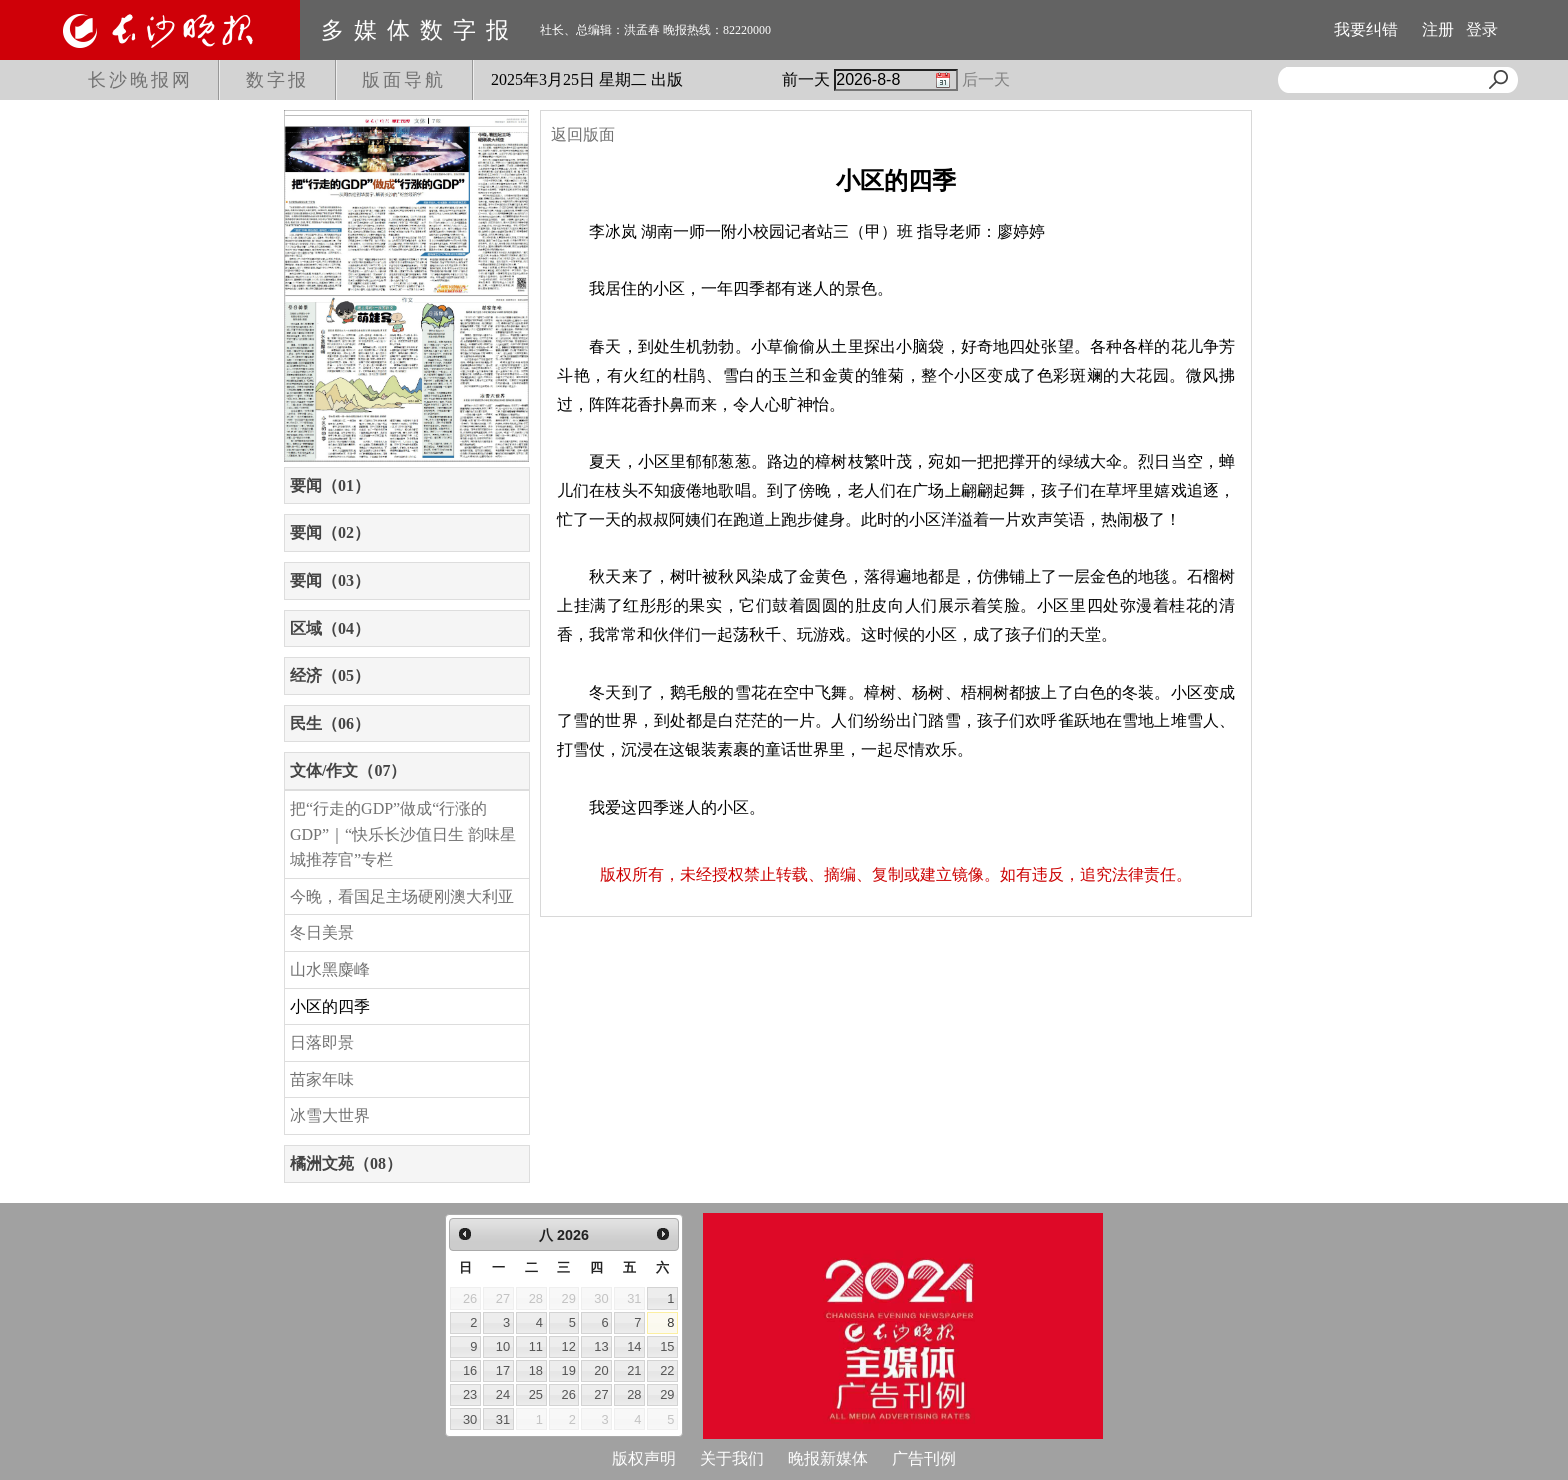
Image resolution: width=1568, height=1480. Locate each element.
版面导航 (404, 80)
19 (569, 1370)
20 (601, 1370)
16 (470, 1370)
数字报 (277, 80)
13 (601, 1346)
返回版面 (583, 134)
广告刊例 (924, 1458)
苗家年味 (322, 1079)
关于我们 (732, 1458)
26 (569, 1394)
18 (536, 1370)
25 (536, 1394)
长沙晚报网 (140, 80)
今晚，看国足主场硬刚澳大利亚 (402, 896)
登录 (1482, 29)
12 (569, 1346)
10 (503, 1346)
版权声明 (644, 1458)
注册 (1438, 29)
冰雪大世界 (330, 1115)
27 (601, 1394)
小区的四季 (330, 1006)
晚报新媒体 (828, 1458)
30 (470, 1419)
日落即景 (322, 1042)
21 (634, 1370)
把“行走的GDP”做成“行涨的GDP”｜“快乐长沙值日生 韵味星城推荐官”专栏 (403, 834)
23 (470, 1394)
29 (667, 1394)
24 (503, 1394)
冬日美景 (322, 932)
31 (503, 1419)
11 (536, 1346)
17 (503, 1370)
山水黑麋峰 (330, 969)
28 (634, 1394)
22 (667, 1370)
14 (634, 1346)
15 (667, 1346)
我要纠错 (1366, 29)
